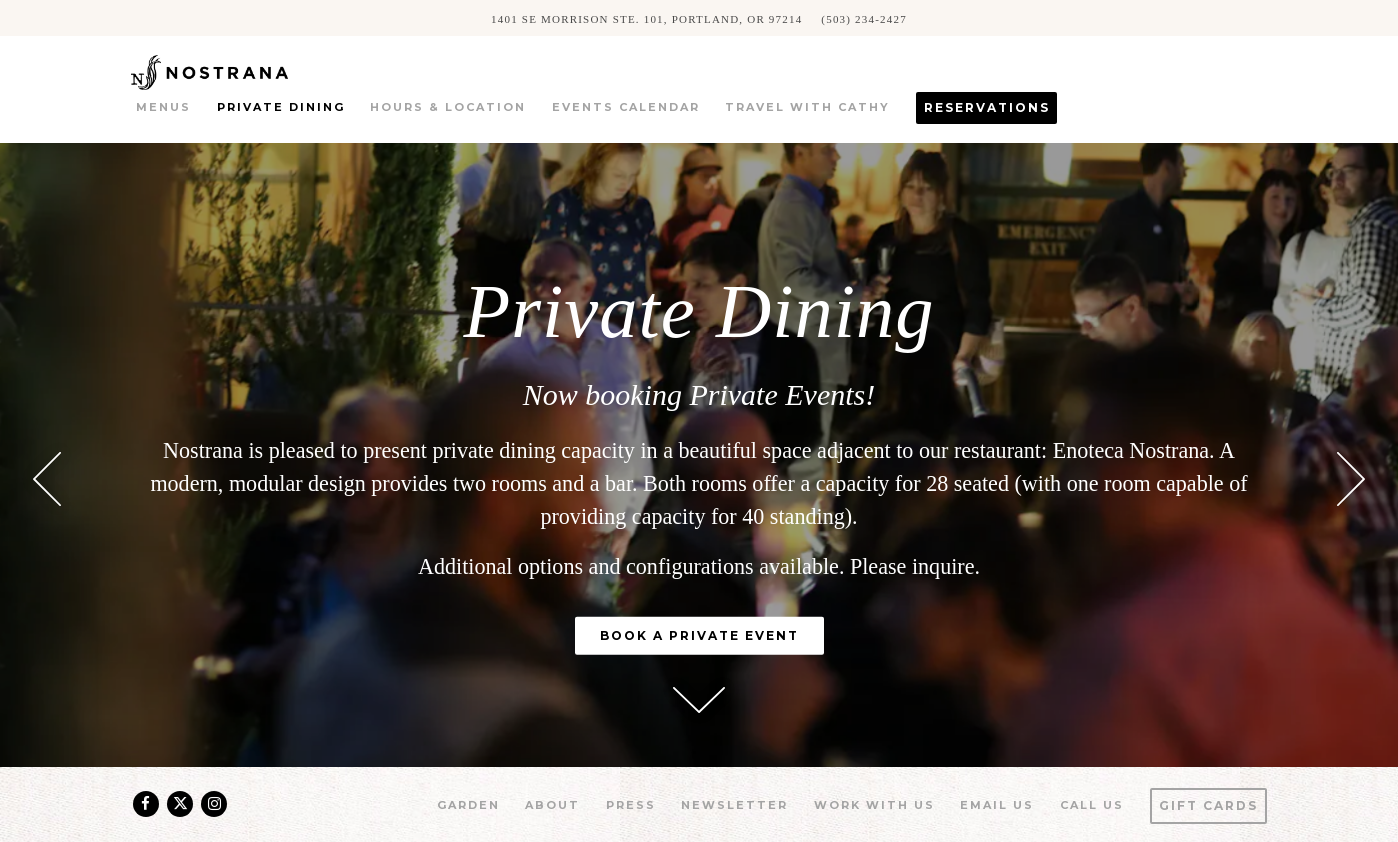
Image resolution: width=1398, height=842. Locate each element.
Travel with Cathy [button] (807, 107)
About (552, 805)
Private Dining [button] (281, 107)
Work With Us (874, 805)
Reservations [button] (987, 107)
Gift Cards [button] (1208, 805)
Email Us (997, 805)
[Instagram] (214, 804)
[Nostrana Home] (238, 70)
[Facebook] (146, 804)
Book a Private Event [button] (699, 635)
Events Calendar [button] (626, 107)
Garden (468, 805)
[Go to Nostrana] (646, 18)
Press (631, 805)
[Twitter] (180, 804)
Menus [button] (163, 107)
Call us (1092, 805)
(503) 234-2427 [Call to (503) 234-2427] (864, 18)
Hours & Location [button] (448, 107)
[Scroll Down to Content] (699, 700)
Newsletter (734, 805)
